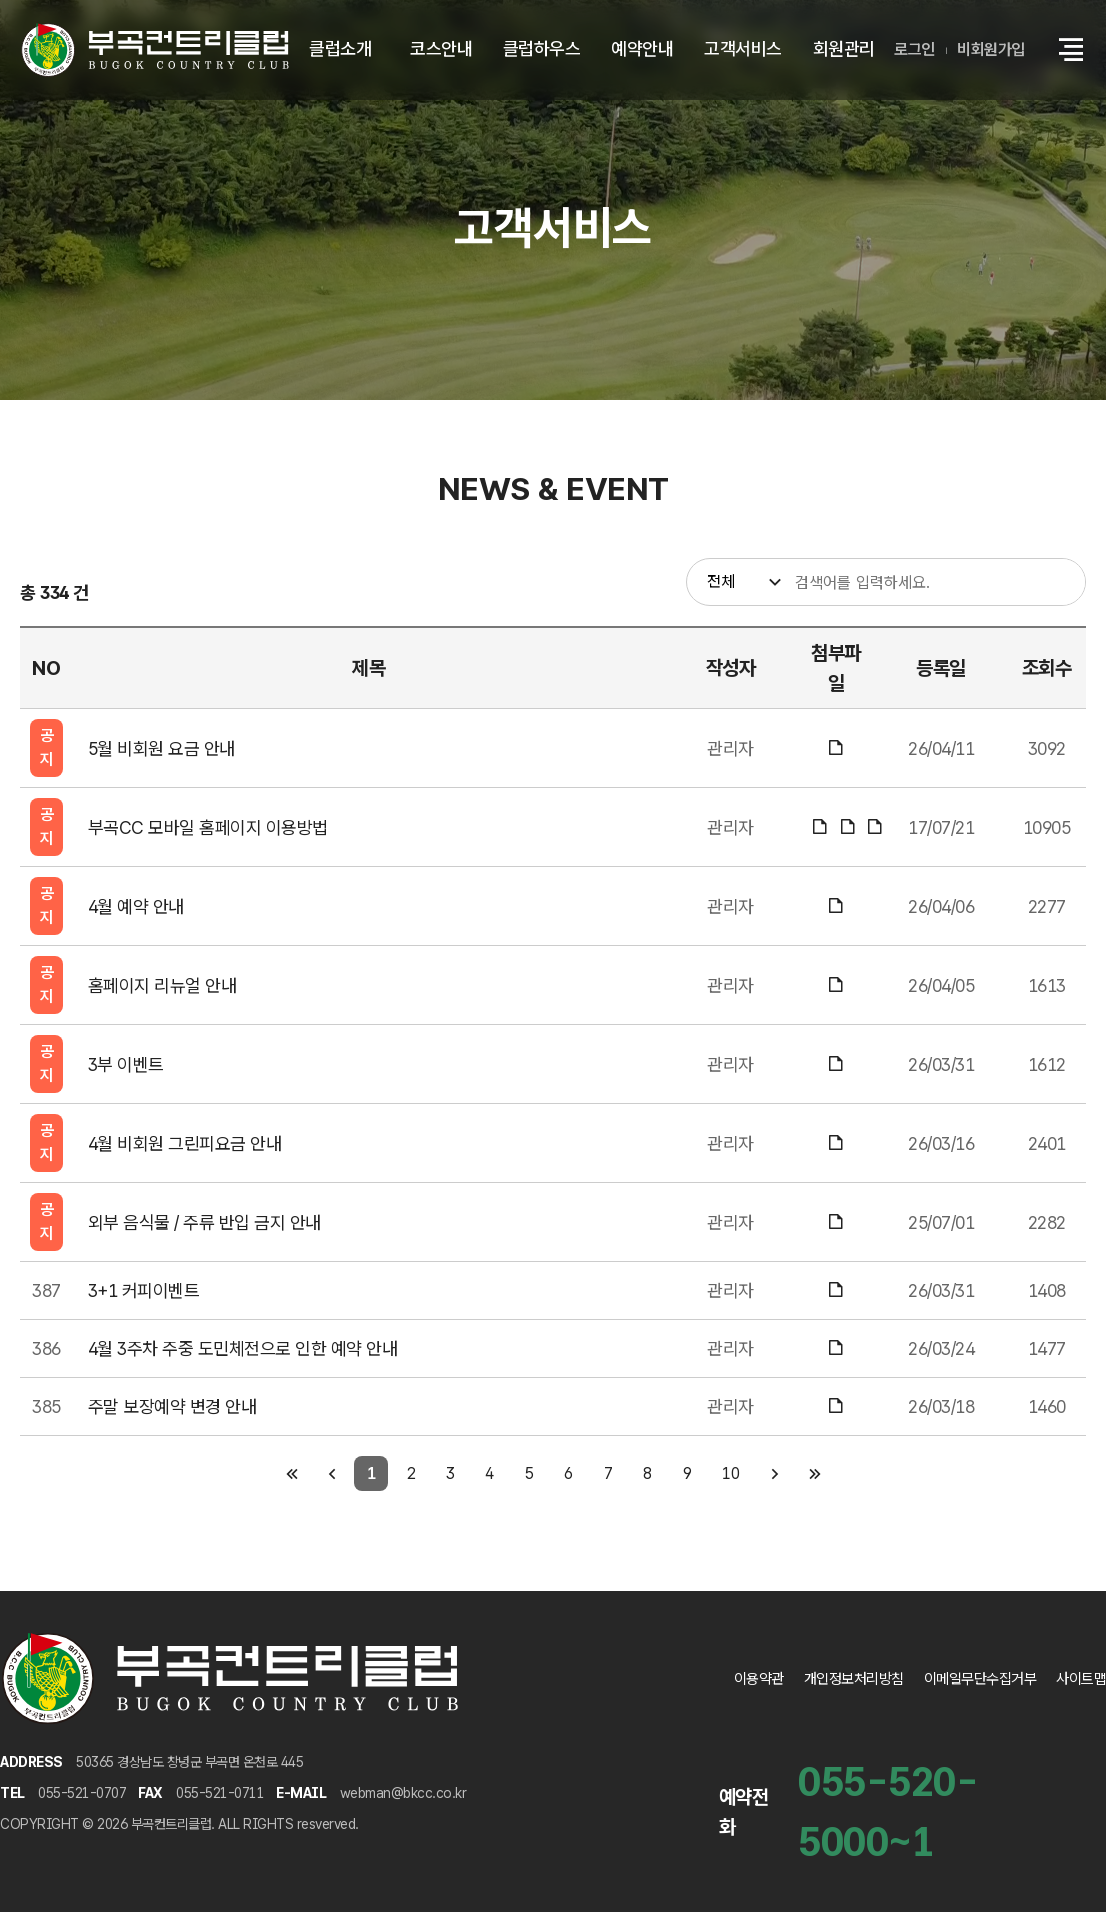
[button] (1071, 50)
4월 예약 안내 (136, 906)
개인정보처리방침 (854, 1679)
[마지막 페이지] (814, 1473)
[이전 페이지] (331, 1473)
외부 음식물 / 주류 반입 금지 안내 (204, 1222)
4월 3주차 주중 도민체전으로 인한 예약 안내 (243, 1348)
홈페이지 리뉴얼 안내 (162, 985)
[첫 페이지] (291, 1473)
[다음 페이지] (774, 1473)
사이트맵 (1081, 1679)
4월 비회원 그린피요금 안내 (185, 1143)
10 (730, 1473)
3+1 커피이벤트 (144, 1290)
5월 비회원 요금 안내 (161, 748)
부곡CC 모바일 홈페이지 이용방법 (208, 827)
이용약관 (759, 1679)
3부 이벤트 (126, 1064)
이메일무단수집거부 (980, 1679)
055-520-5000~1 (888, 1812)
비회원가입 (991, 49)
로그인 (914, 49)
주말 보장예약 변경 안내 (172, 1406)
